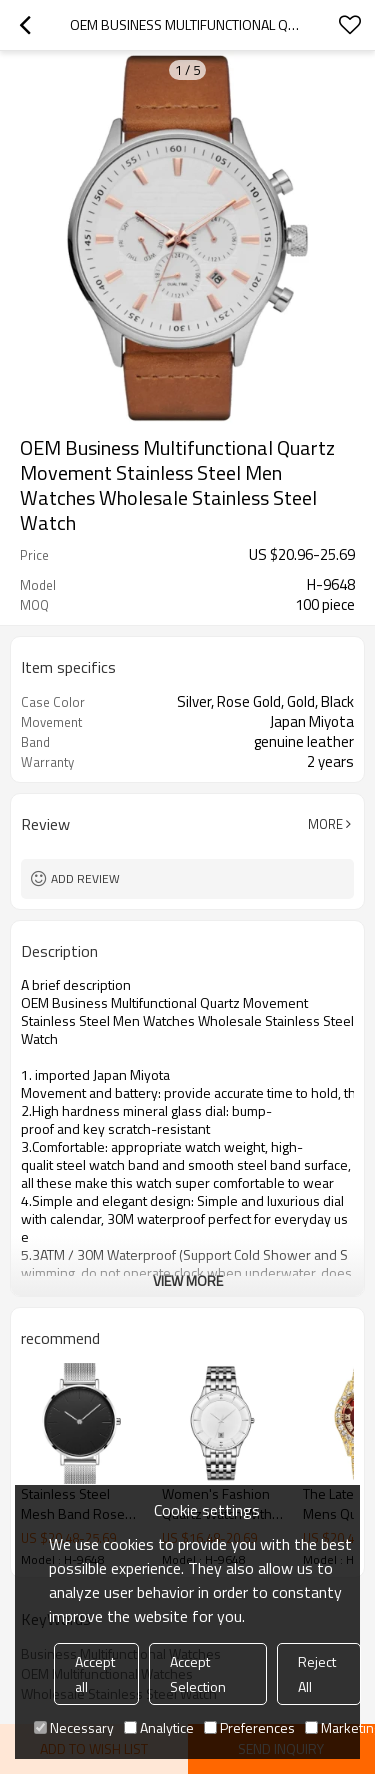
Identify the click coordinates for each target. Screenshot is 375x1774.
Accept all (95, 1674)
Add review (85, 878)
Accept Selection (198, 1674)
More (325, 824)
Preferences (249, 1727)
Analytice (159, 1727)
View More (188, 1280)
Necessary (74, 1727)
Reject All (317, 1674)
